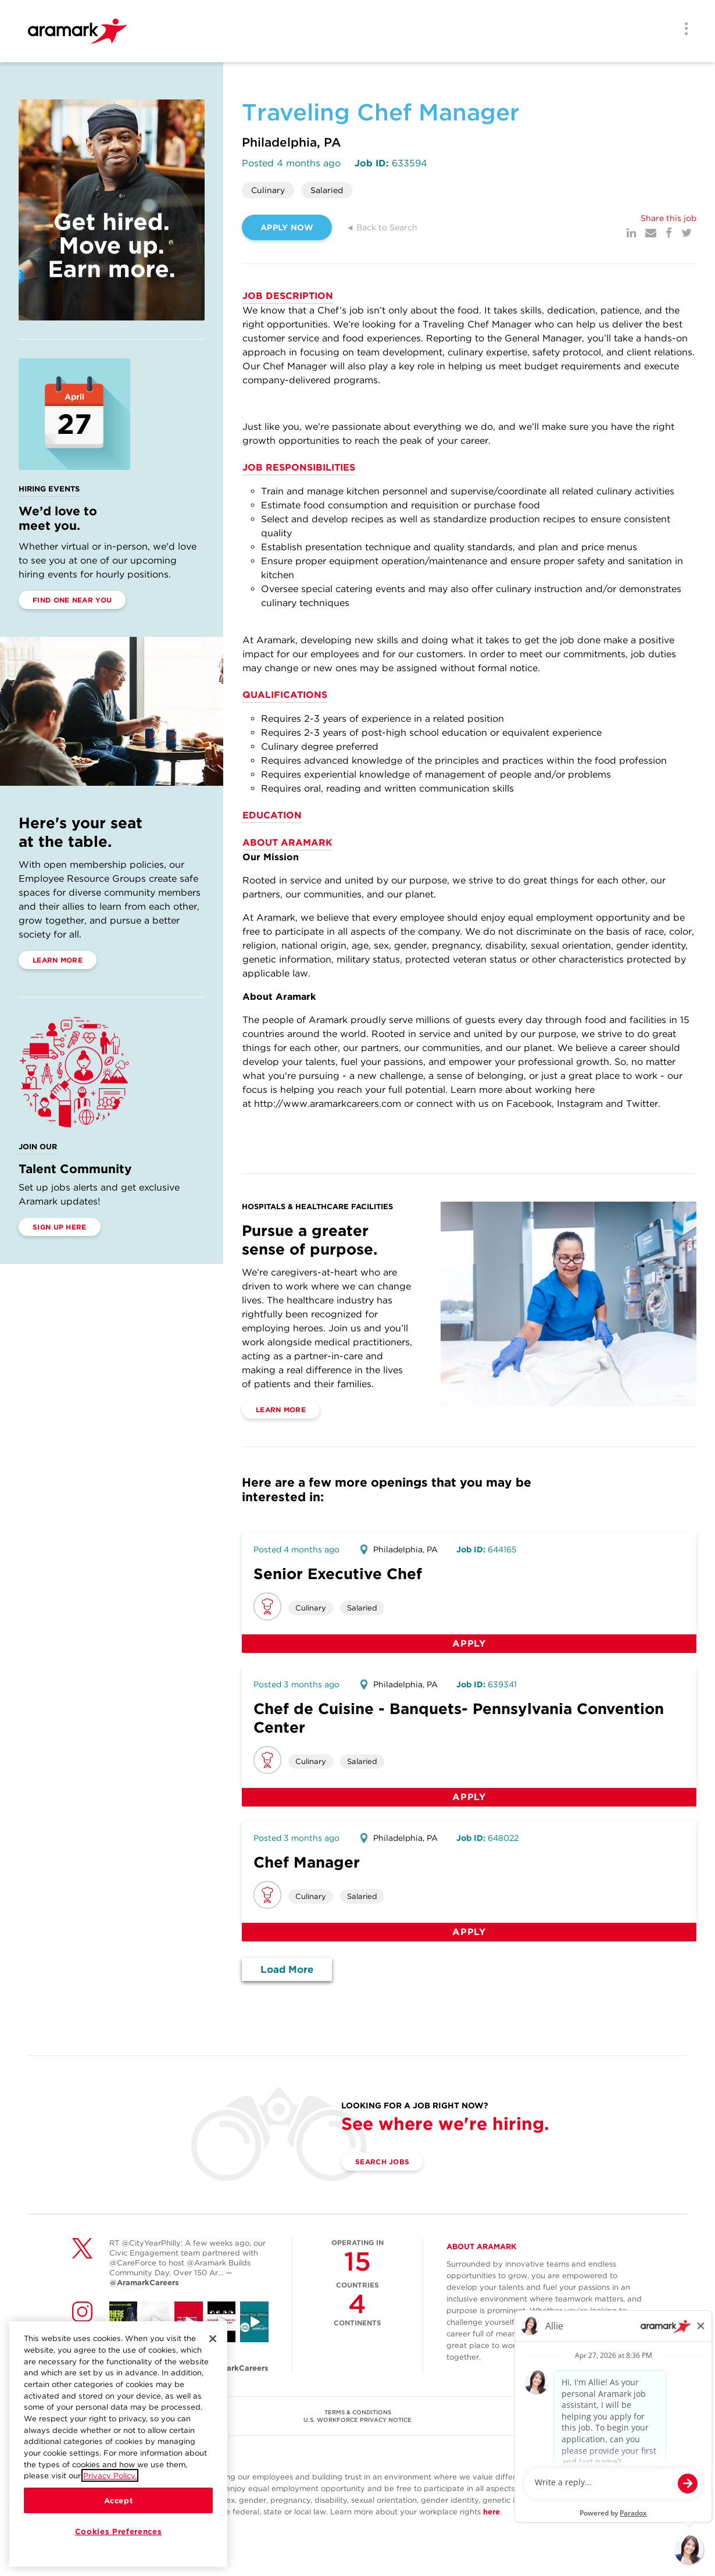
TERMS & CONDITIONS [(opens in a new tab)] (357, 2411)
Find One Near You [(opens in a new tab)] (72, 600)
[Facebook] (669, 233)
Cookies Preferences (118, 2531)
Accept (118, 2500)
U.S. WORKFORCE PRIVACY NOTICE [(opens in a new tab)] (357, 2419)
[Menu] (682, 29)
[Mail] (650, 233)
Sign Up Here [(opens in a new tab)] (60, 1227)
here (491, 2511)
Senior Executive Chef (337, 1574)
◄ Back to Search (381, 227)
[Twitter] (686, 233)
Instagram (580, 1103)
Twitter (642, 1103)
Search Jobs (382, 2161)
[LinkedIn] (631, 233)
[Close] (213, 2338)
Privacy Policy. (110, 2475)
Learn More (58, 960)
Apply (469, 1643)
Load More (286, 1969)
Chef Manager (306, 1862)
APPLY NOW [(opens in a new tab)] (286, 227)
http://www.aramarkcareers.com (327, 1103)
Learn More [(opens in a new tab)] (281, 1409)
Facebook (529, 1103)
